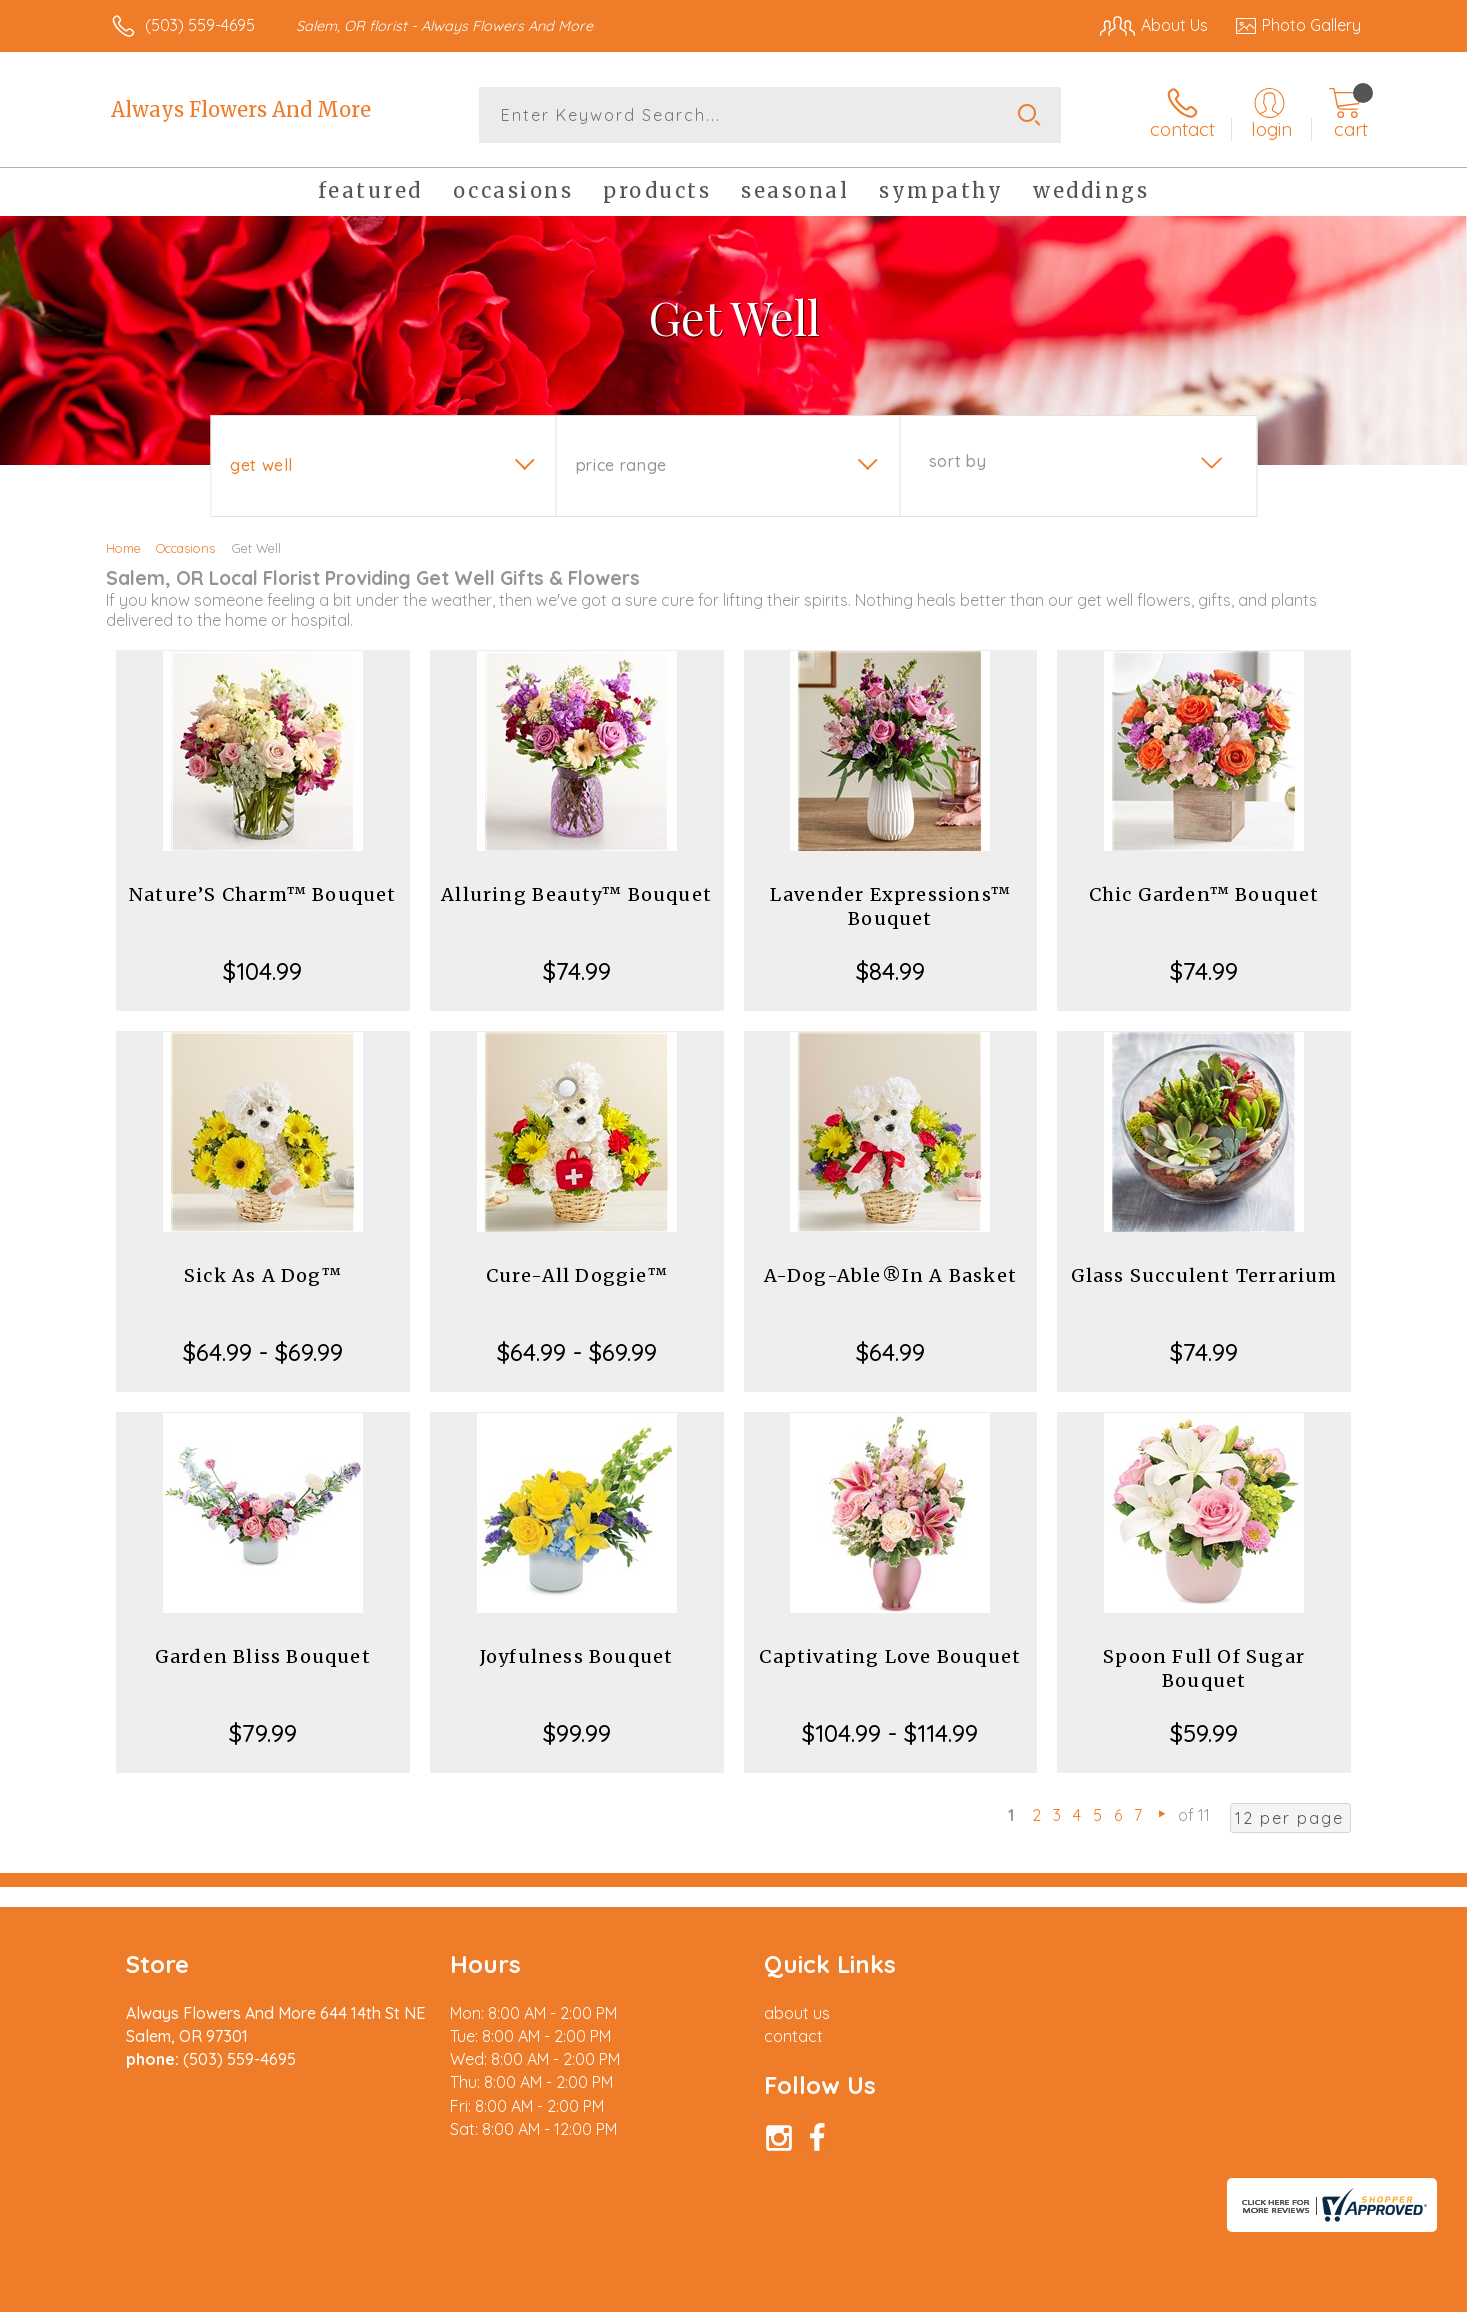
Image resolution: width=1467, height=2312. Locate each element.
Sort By (957, 461)
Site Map (1307, 2291)
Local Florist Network (1184, 2291)
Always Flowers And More (241, 109)
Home (123, 548)
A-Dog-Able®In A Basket (890, 1275)
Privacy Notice (1041, 2291)
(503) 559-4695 (200, 25)
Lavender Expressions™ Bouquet (890, 906)
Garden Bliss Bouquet (263, 1656)
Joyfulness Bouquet (577, 1656)
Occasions (185, 548)
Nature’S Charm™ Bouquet (263, 894)
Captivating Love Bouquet (890, 1656)
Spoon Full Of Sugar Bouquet (1204, 1668)
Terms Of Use (923, 2291)
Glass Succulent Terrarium (1204, 1275)
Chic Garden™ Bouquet (1204, 894)
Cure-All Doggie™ (577, 1275)
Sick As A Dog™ (263, 1275)
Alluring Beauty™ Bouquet (576, 894)
